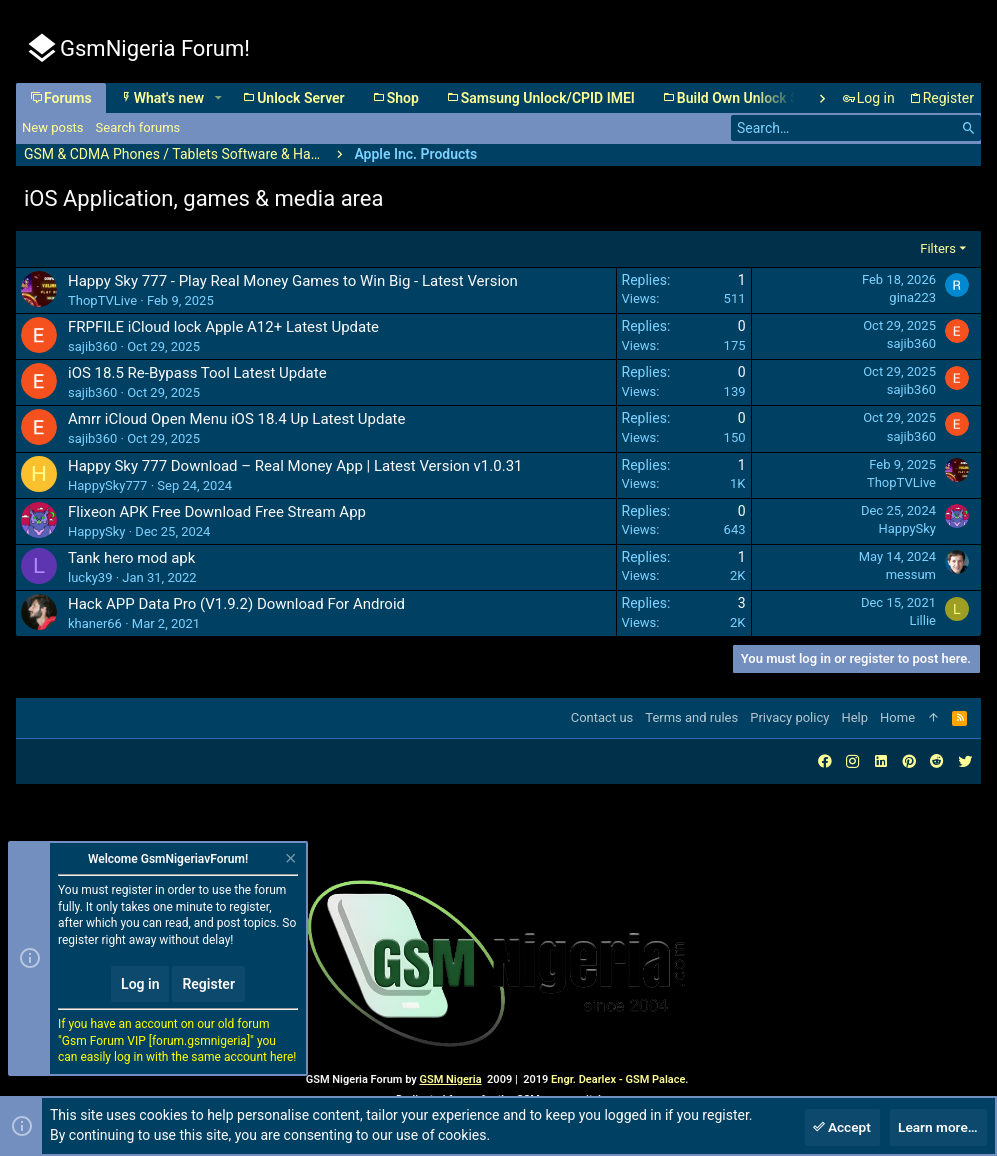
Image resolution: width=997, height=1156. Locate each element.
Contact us (602, 717)
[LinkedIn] (881, 761)
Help (854, 717)
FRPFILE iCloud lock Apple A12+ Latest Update (223, 327)
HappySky (96, 531)
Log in (140, 984)
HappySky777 (107, 485)
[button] (217, 98)
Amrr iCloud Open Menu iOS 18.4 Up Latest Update (236, 419)
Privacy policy (789, 717)
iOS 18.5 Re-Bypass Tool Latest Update (197, 373)
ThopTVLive (102, 300)
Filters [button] (938, 248)
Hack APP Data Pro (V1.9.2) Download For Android (236, 604)
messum (911, 574)
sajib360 (92, 346)
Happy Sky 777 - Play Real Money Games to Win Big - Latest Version (293, 281)
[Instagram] (853, 761)
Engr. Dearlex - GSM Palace (616, 1079)
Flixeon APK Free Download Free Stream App (217, 512)
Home (897, 717)
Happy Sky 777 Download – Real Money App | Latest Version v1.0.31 (295, 466)
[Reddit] (937, 761)
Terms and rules (691, 717)
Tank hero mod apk (131, 558)
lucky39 (90, 577)
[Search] (856, 128)
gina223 (912, 297)
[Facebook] (825, 761)
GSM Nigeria (450, 1079)
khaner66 (95, 623)
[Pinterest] (909, 761)
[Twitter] (965, 761)
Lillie (922, 620)
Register (208, 984)
